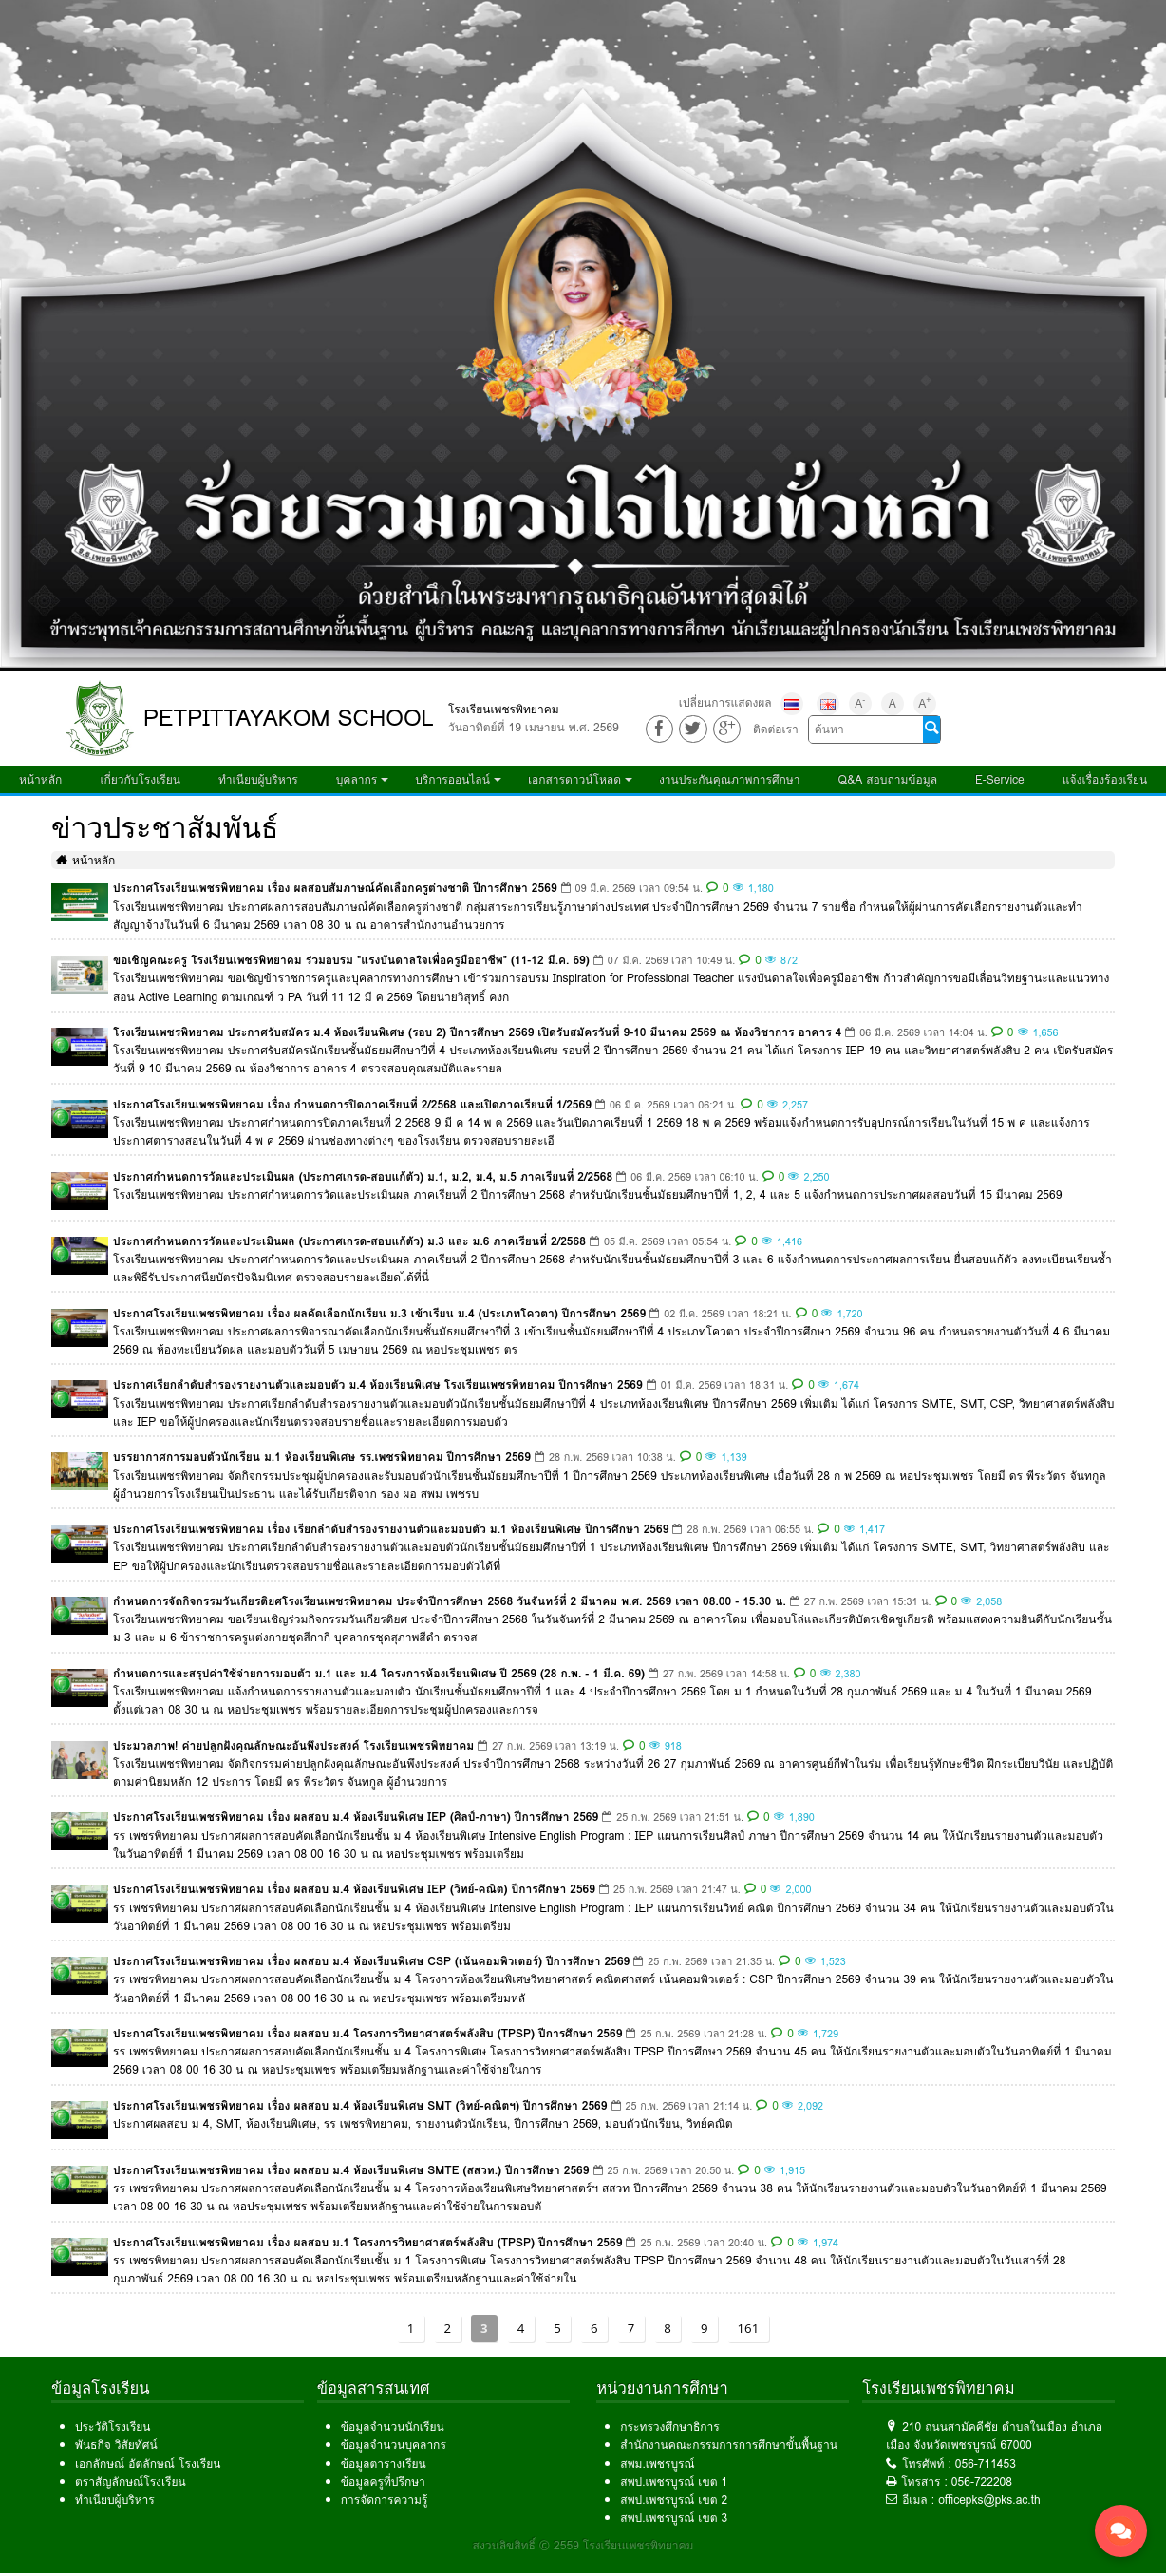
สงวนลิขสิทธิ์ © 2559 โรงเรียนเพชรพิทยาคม (583, 2545)
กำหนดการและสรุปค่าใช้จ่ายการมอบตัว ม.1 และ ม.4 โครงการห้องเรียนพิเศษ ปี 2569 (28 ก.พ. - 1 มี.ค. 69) (379, 1673)
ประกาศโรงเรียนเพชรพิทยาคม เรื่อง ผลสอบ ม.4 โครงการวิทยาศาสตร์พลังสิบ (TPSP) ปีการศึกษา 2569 (367, 2033)
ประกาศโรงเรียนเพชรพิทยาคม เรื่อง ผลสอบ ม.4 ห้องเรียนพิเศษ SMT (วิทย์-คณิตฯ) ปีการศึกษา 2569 (360, 2105)
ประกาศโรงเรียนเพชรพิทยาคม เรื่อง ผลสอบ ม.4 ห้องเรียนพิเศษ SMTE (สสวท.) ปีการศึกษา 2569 (351, 2170)
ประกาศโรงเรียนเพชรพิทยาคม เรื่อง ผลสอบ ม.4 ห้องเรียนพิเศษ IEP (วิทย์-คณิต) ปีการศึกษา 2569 (354, 1889)
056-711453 (985, 2463)
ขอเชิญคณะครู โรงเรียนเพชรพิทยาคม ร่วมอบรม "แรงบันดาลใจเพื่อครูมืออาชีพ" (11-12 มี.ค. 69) (351, 960)
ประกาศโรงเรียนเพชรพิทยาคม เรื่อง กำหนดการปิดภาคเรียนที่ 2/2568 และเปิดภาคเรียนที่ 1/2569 (352, 1104)
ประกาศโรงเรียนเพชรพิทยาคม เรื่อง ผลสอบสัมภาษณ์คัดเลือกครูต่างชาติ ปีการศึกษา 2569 (335, 888)
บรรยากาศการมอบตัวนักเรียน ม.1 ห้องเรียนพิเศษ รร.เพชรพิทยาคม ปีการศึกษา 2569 (322, 1457)
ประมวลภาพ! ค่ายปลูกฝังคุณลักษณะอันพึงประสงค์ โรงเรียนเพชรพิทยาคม (293, 1745)
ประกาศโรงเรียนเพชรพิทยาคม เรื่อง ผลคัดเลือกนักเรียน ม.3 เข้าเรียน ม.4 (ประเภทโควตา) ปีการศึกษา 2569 (379, 1313)
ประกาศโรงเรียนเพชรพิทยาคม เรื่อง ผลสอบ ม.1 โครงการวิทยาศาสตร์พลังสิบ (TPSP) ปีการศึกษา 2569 (367, 2242)
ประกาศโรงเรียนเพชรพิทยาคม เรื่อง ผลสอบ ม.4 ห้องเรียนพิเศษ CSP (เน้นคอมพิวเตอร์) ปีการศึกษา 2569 (371, 1961)
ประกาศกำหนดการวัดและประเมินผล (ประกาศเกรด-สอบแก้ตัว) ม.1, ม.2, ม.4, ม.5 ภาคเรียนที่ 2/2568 (362, 1176)
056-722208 (981, 2481)
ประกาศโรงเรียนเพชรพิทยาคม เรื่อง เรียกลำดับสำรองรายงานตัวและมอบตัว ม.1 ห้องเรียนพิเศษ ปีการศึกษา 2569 (390, 1529)
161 (749, 2328)
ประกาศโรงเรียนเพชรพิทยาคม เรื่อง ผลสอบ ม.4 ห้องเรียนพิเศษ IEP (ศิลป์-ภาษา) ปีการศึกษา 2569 (355, 1817)
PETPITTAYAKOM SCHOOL (288, 717)
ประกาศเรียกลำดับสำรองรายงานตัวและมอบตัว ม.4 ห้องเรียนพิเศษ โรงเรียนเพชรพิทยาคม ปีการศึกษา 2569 (378, 1384)
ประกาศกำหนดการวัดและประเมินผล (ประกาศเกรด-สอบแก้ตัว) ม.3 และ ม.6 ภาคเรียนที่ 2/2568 (349, 1241)
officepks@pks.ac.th (989, 2500)
